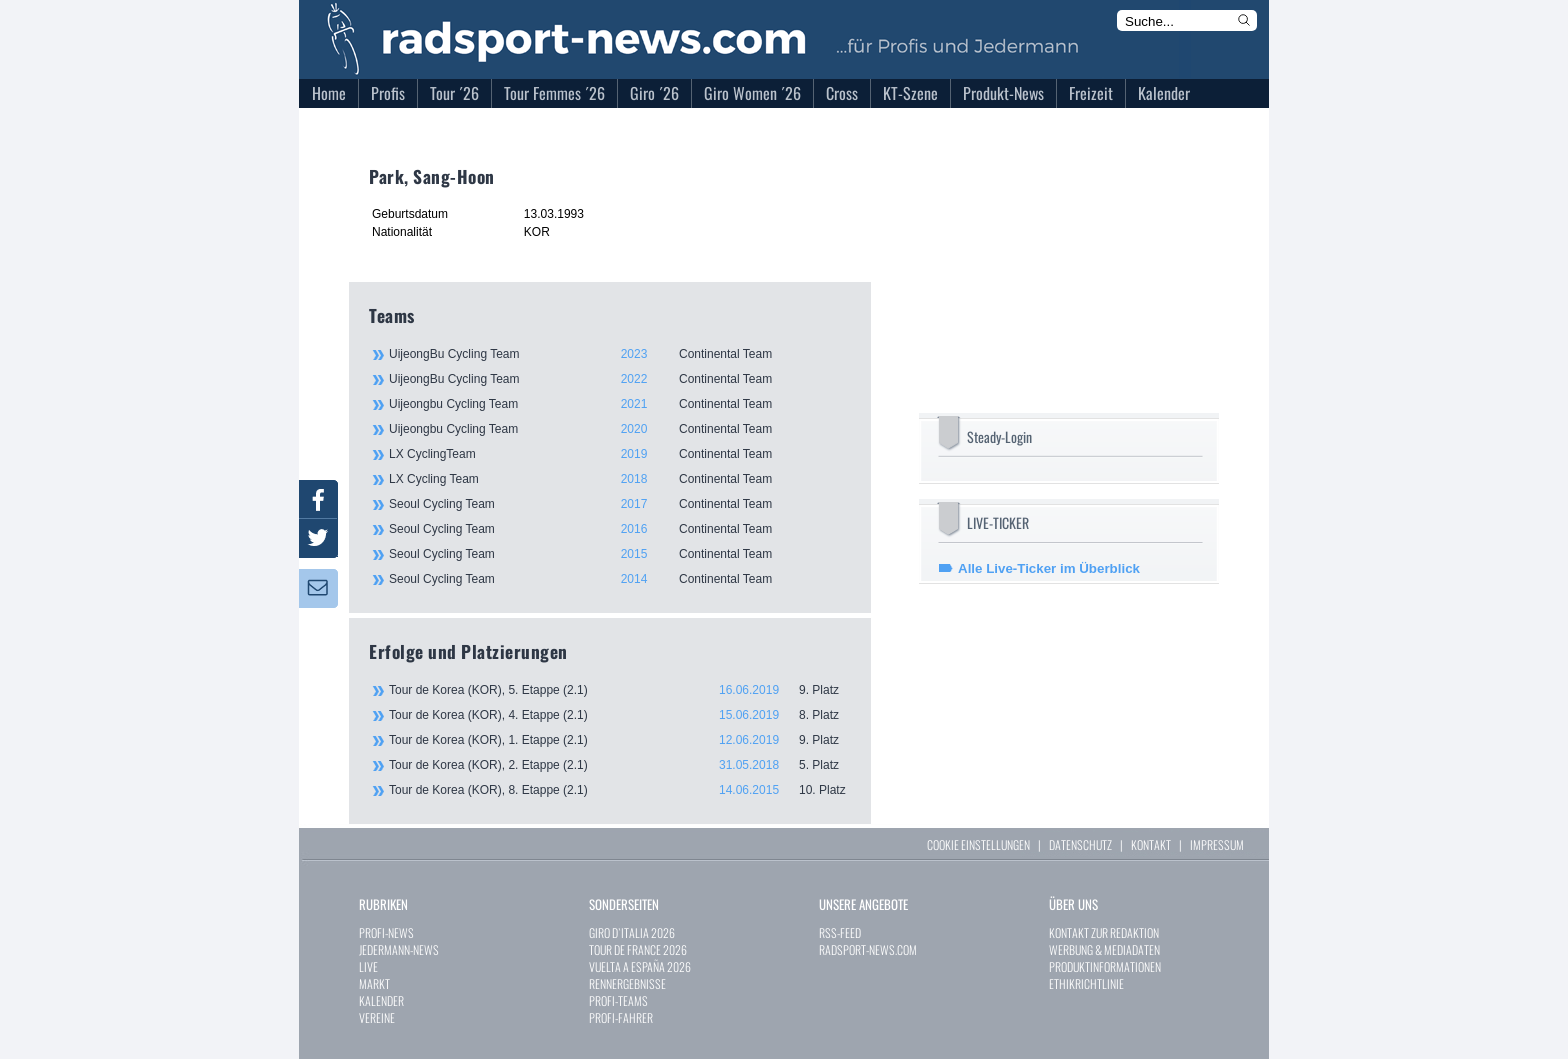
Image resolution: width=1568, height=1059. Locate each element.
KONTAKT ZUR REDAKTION (1104, 932)
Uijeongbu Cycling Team (619, 404)
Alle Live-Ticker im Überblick (1049, 568)
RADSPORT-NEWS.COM (868, 949)
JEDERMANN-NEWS (399, 949)
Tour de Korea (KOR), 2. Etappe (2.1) (620, 765)
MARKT (374, 983)
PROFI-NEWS (386, 932)
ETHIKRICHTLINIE (1086, 983)
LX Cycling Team (619, 479)
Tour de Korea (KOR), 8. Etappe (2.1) (620, 790)
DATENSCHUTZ (1080, 844)
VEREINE (377, 1017)
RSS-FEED (840, 932)
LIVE (368, 966)
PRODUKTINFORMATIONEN (1105, 966)
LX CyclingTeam (619, 454)
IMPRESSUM (1217, 844)
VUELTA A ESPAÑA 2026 (640, 966)
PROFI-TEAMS (618, 1000)
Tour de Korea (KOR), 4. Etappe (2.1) (620, 715)
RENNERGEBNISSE (627, 983)
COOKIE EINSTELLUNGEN (978, 844)
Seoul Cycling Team (619, 504)
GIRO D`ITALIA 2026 (632, 932)
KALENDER (381, 1000)
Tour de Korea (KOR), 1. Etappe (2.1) (620, 740)
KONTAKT (1151, 844)
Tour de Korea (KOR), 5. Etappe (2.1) (620, 690)
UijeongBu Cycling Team (619, 354)
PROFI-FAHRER (621, 1017)
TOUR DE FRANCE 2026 (638, 949)
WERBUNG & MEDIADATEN (1104, 949)
